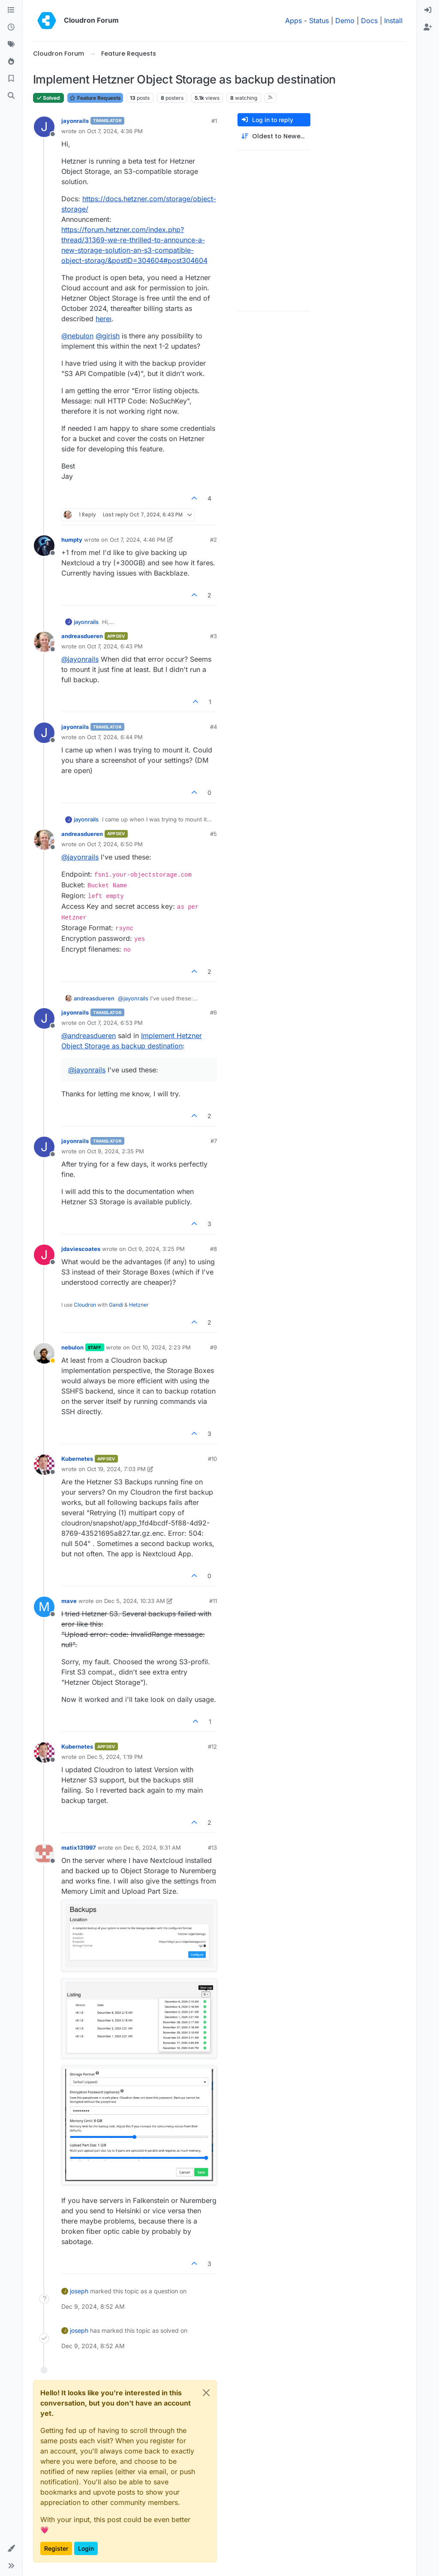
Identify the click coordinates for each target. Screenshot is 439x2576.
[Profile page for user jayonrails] (44, 126)
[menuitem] (428, 10)
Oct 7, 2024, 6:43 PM (115, 646)
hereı (103, 318)
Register (56, 2548)
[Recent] (11, 27)
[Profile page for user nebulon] (44, 1353)
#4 (213, 726)
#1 (214, 120)
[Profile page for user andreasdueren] (44, 642)
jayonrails (75, 120)
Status (319, 20)
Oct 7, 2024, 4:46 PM (137, 539)
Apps (293, 20)
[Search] (11, 96)
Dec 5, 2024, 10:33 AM (134, 1600)
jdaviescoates (80, 1248)
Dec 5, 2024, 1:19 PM (115, 1756)
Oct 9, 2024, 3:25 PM (156, 1248)
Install (393, 20)
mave (69, 1600)
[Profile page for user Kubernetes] (44, 1464)
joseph (79, 2291)
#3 (213, 636)
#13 (212, 1847)
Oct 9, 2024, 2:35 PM (115, 1151)
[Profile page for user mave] (44, 1607)
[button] (11, 2548)
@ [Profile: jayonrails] (80, 659)
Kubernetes (77, 1458)
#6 (213, 1012)
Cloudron (85, 1304)
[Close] (206, 2393)
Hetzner (139, 1304)
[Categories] (11, 10)
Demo (345, 20)
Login (86, 2548)
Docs (369, 20)
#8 (213, 1248)
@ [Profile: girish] (108, 335)
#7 (213, 1140)
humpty (71, 539)
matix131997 (78, 1847)
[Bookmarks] (11, 79)
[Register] (428, 27)
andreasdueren (82, 636)
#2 (213, 539)
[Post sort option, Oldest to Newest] (274, 136)
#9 (213, 1347)
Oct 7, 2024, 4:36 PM (115, 131)
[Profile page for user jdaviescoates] (44, 1255)
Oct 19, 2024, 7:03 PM (116, 1469)
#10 (212, 1458)
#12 (212, 1746)
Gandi (116, 1304)
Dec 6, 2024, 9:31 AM (152, 1847)
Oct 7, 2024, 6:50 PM (115, 844)
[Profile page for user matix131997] (44, 1853)
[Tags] (11, 44)
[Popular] (11, 62)
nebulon (72, 1347)
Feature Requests (95, 98)
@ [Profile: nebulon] (77, 335)
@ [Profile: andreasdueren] (88, 1035)
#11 (213, 1600)
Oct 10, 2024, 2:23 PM (161, 1347)
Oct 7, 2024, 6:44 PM (115, 737)
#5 (213, 833)
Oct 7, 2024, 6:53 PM (115, 1022)
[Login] (428, 10)
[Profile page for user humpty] (44, 545)
